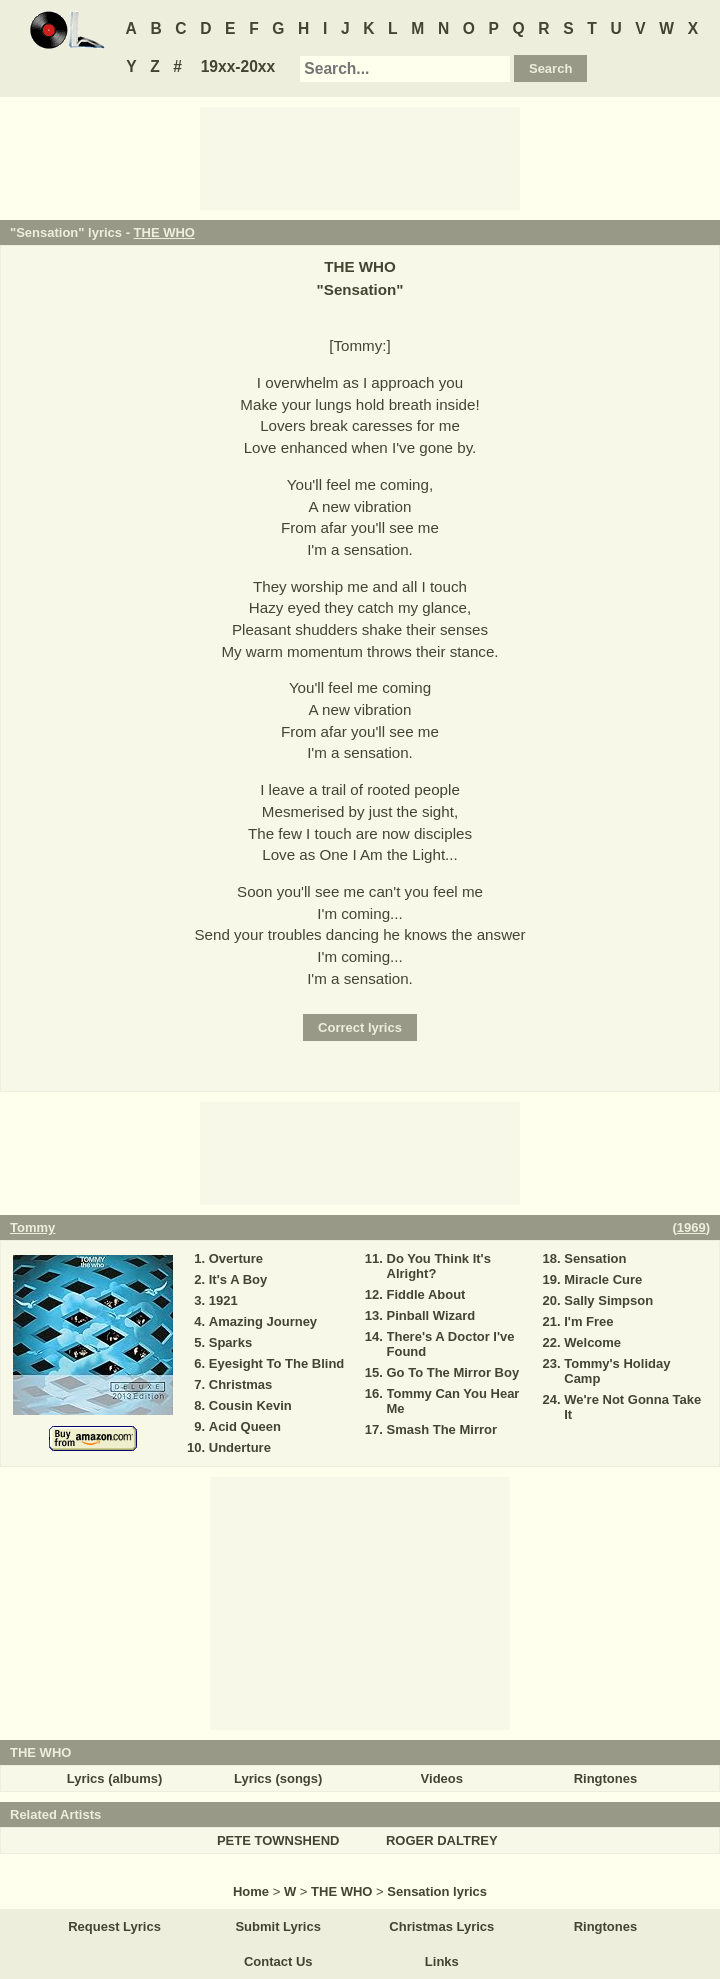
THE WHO (164, 232)
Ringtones (606, 1778)
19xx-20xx (238, 66)
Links (442, 1961)
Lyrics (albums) (115, 1778)
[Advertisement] (360, 157)
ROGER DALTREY (442, 1840)
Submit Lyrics (277, 1926)
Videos (442, 1778)
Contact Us (278, 1961)
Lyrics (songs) (278, 1778)
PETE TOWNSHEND (278, 1840)
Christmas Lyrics (441, 1926)
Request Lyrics (114, 1926)
